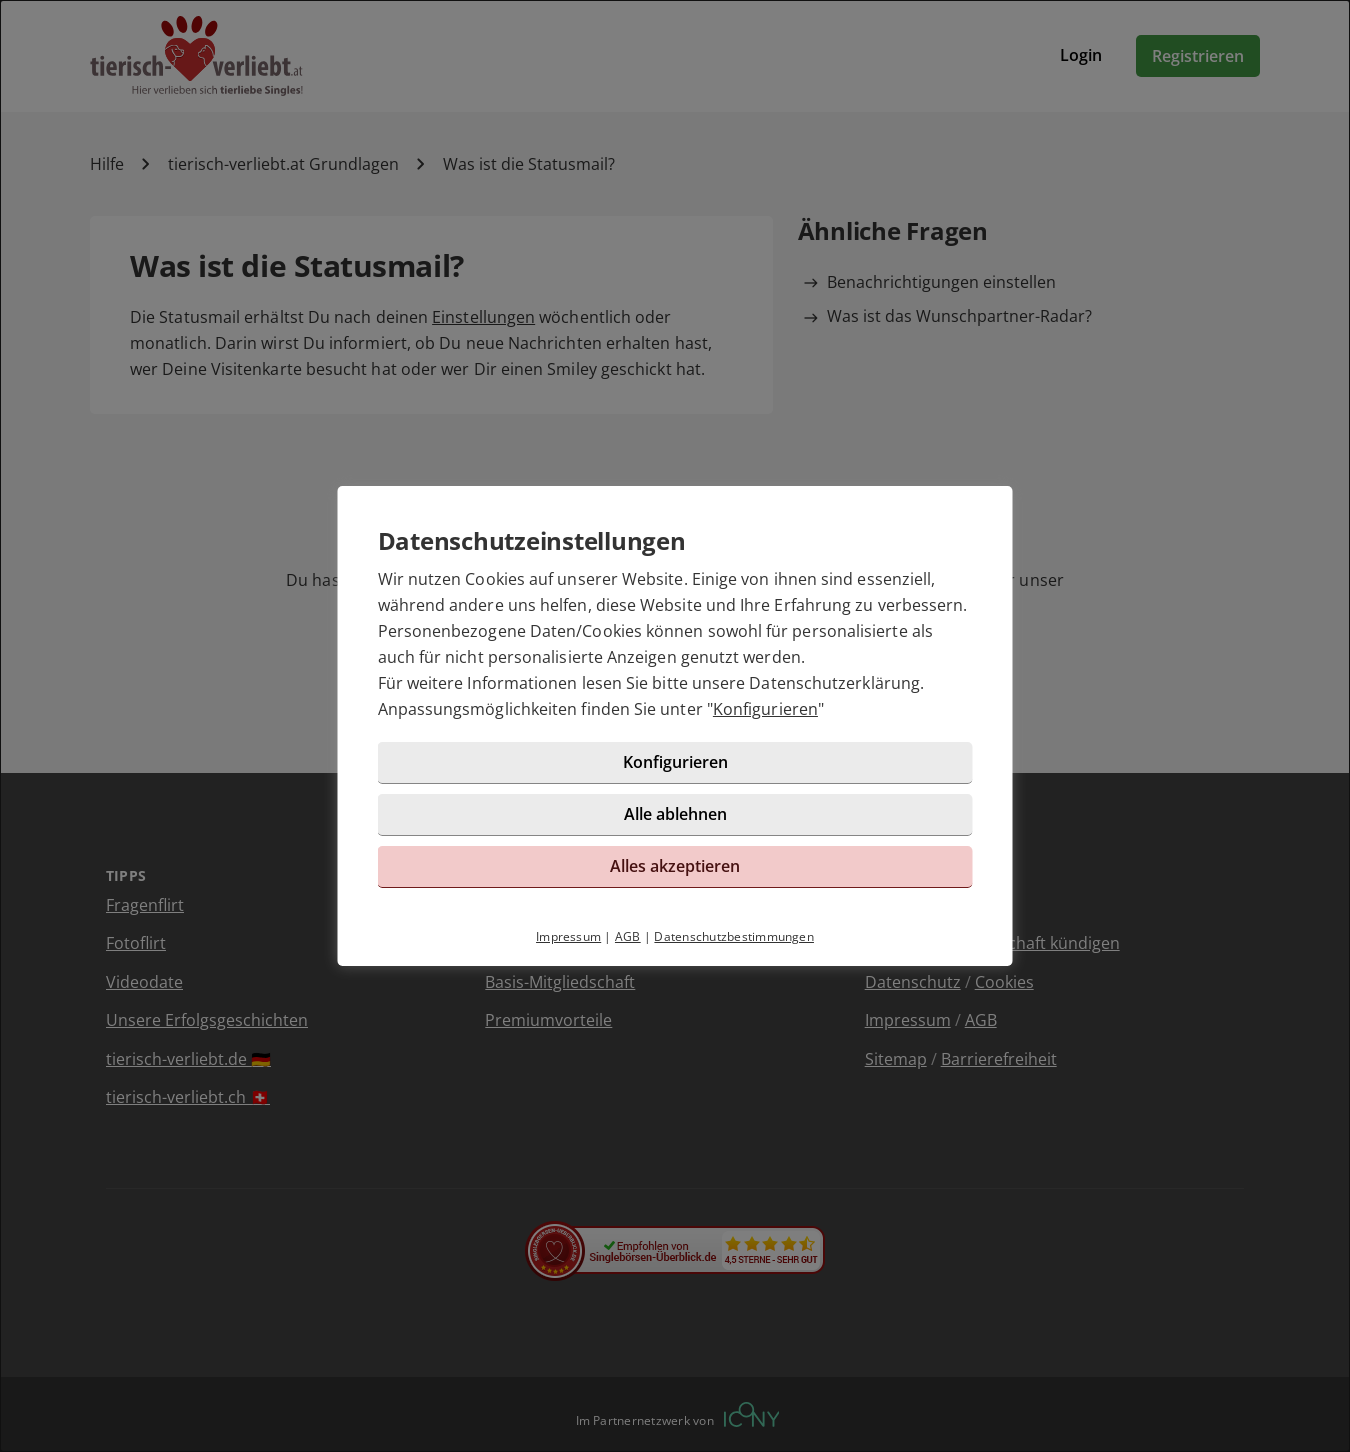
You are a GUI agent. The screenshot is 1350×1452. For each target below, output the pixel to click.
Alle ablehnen (675, 814)
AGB (628, 936)
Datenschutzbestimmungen (734, 936)
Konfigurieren (765, 709)
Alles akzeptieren (675, 866)
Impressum (568, 936)
